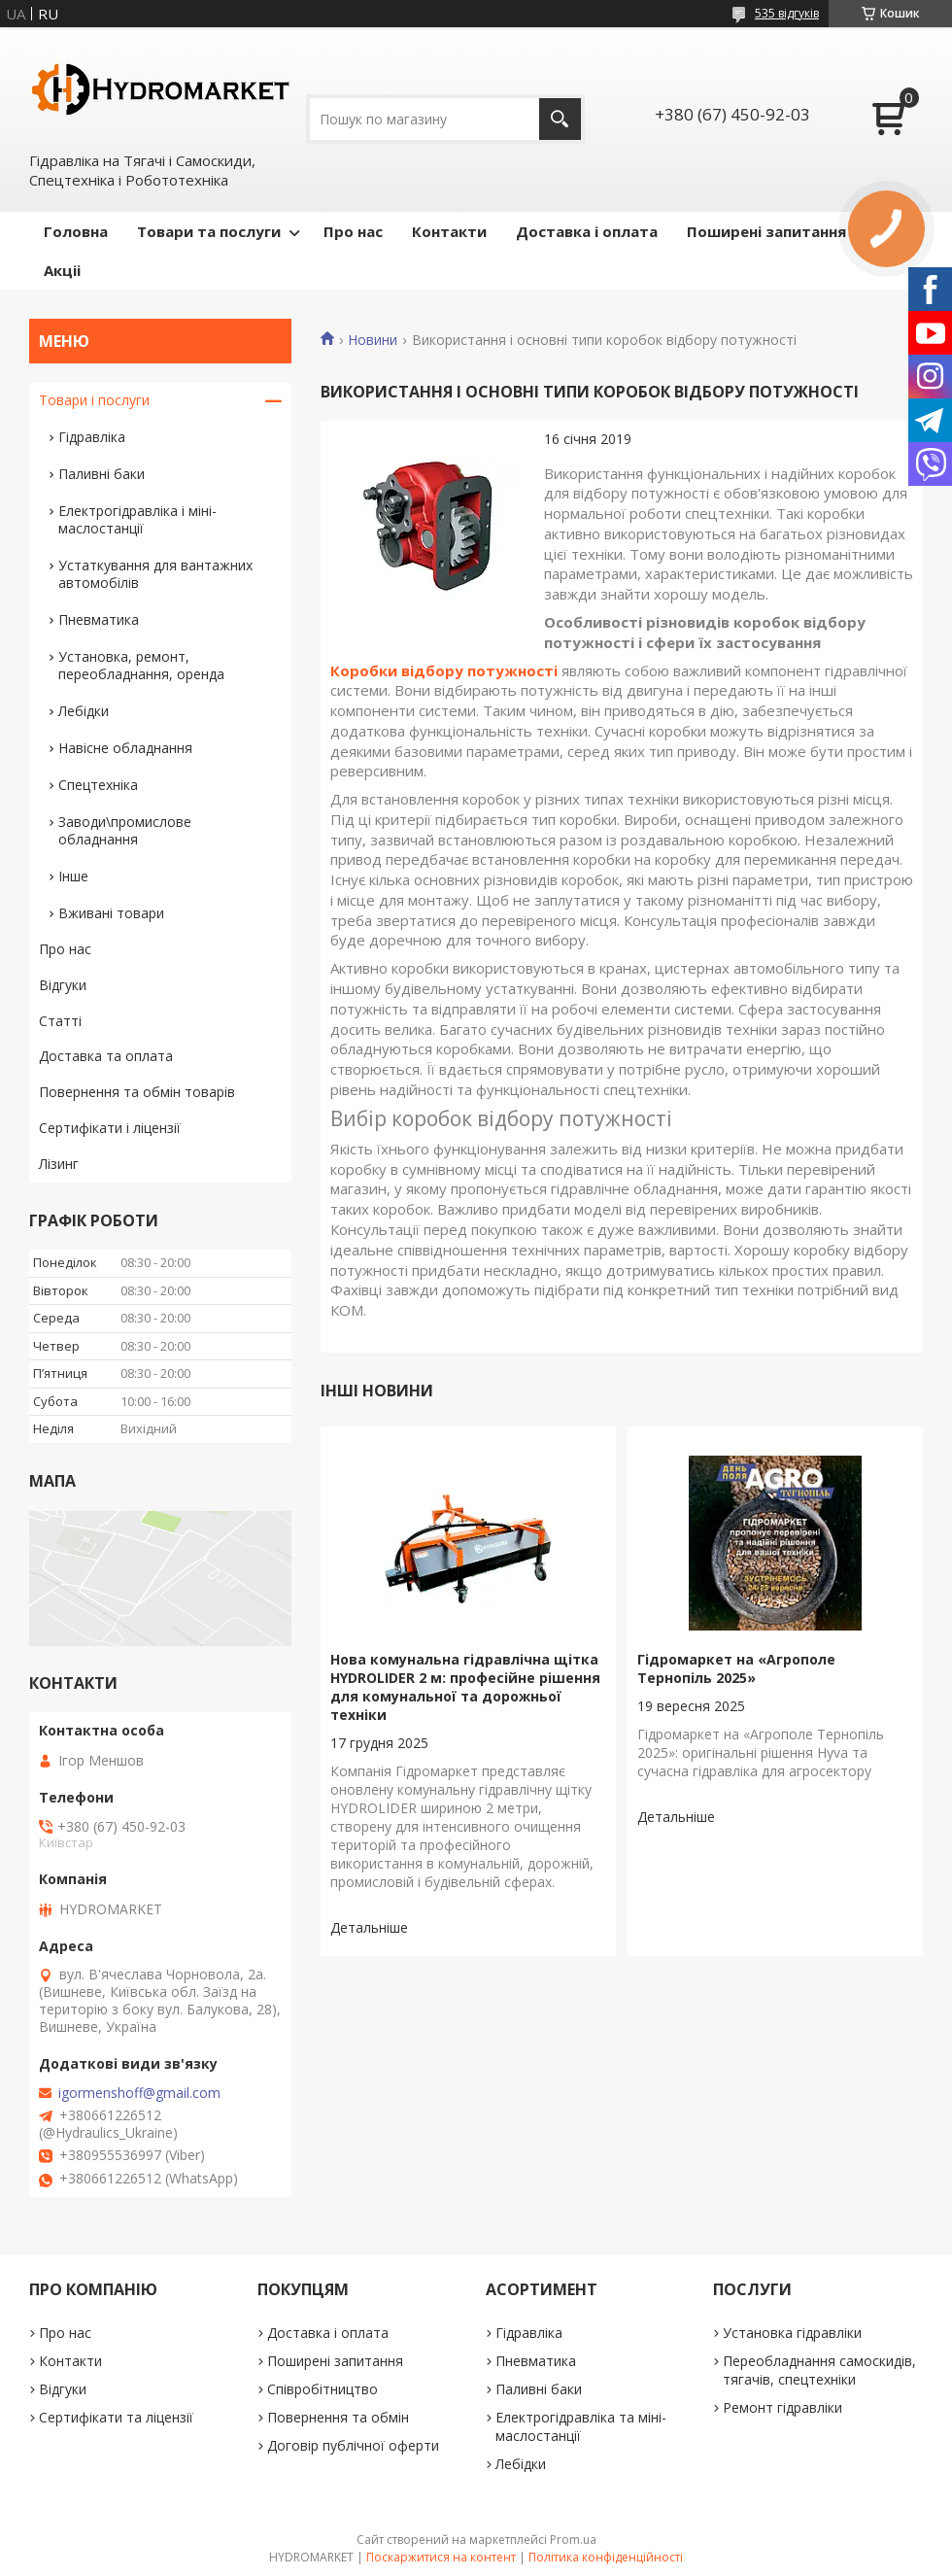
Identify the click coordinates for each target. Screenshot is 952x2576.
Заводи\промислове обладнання (124, 830)
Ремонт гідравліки (782, 2407)
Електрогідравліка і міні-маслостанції (137, 519)
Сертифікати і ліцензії (110, 1127)
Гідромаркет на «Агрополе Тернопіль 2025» (736, 1668)
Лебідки (83, 711)
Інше (73, 876)
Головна (76, 231)
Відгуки (62, 985)
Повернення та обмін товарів (137, 1091)
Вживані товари (111, 913)
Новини (372, 340)
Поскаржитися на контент (441, 2557)
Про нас (353, 231)
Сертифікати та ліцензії (116, 2417)
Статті (60, 1021)
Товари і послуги (94, 400)
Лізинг (59, 1163)
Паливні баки (101, 473)
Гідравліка (91, 437)
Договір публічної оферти (353, 2445)
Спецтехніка (98, 784)
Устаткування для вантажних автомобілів (155, 574)
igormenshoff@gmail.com (139, 2093)
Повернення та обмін (338, 2417)
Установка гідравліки (792, 2332)
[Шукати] (560, 119)
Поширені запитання (766, 231)
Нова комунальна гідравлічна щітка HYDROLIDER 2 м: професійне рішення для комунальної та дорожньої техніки (465, 1687)
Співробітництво (322, 2389)
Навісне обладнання (125, 747)
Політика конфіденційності (605, 2557)
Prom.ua (573, 2539)
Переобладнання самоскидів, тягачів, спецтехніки (819, 2370)
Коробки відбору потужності (444, 670)
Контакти (449, 231)
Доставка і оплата (587, 231)
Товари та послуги (209, 231)
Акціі (62, 270)
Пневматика (98, 619)
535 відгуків (787, 13)
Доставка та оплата (106, 1056)
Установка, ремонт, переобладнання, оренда (141, 665)
